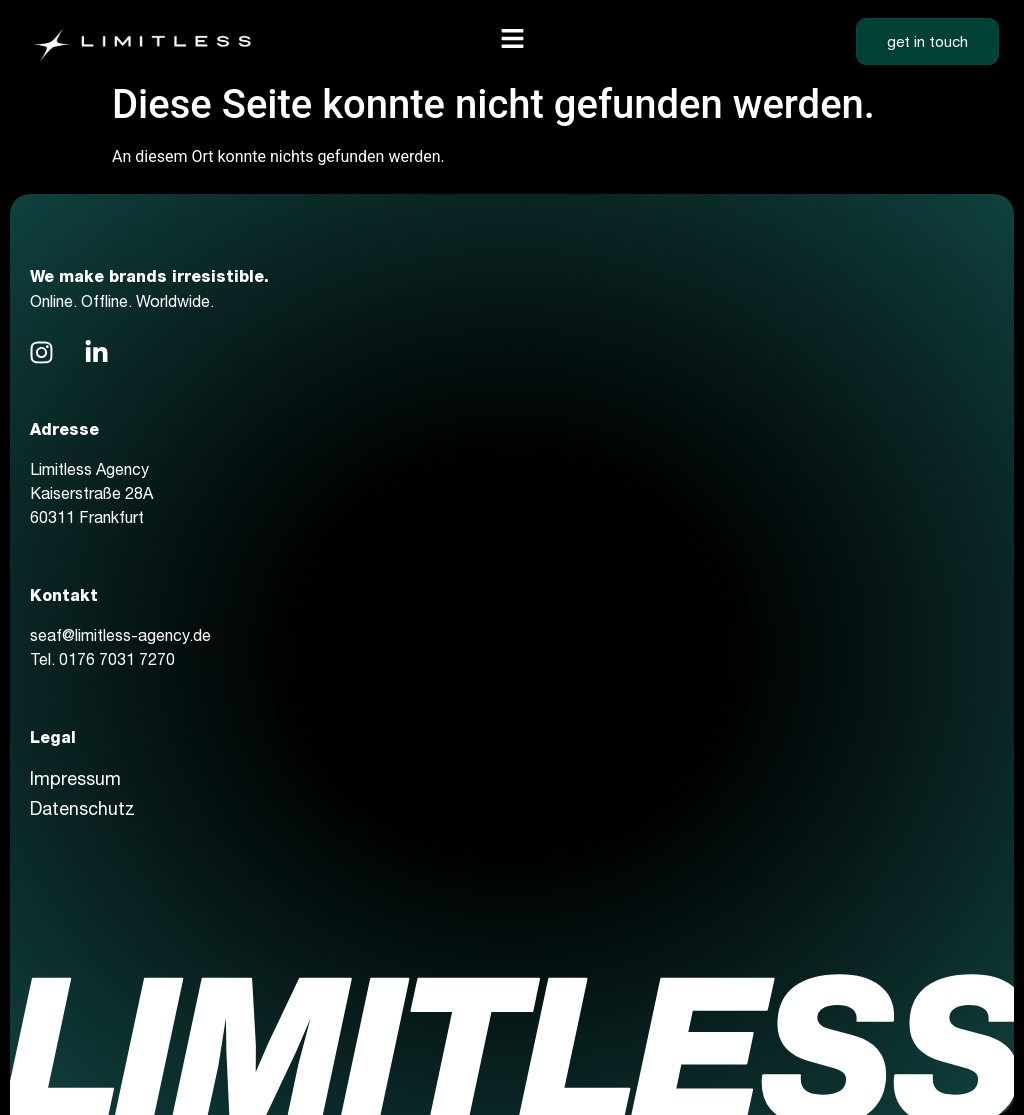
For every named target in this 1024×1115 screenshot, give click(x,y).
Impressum (75, 778)
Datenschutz (82, 808)
